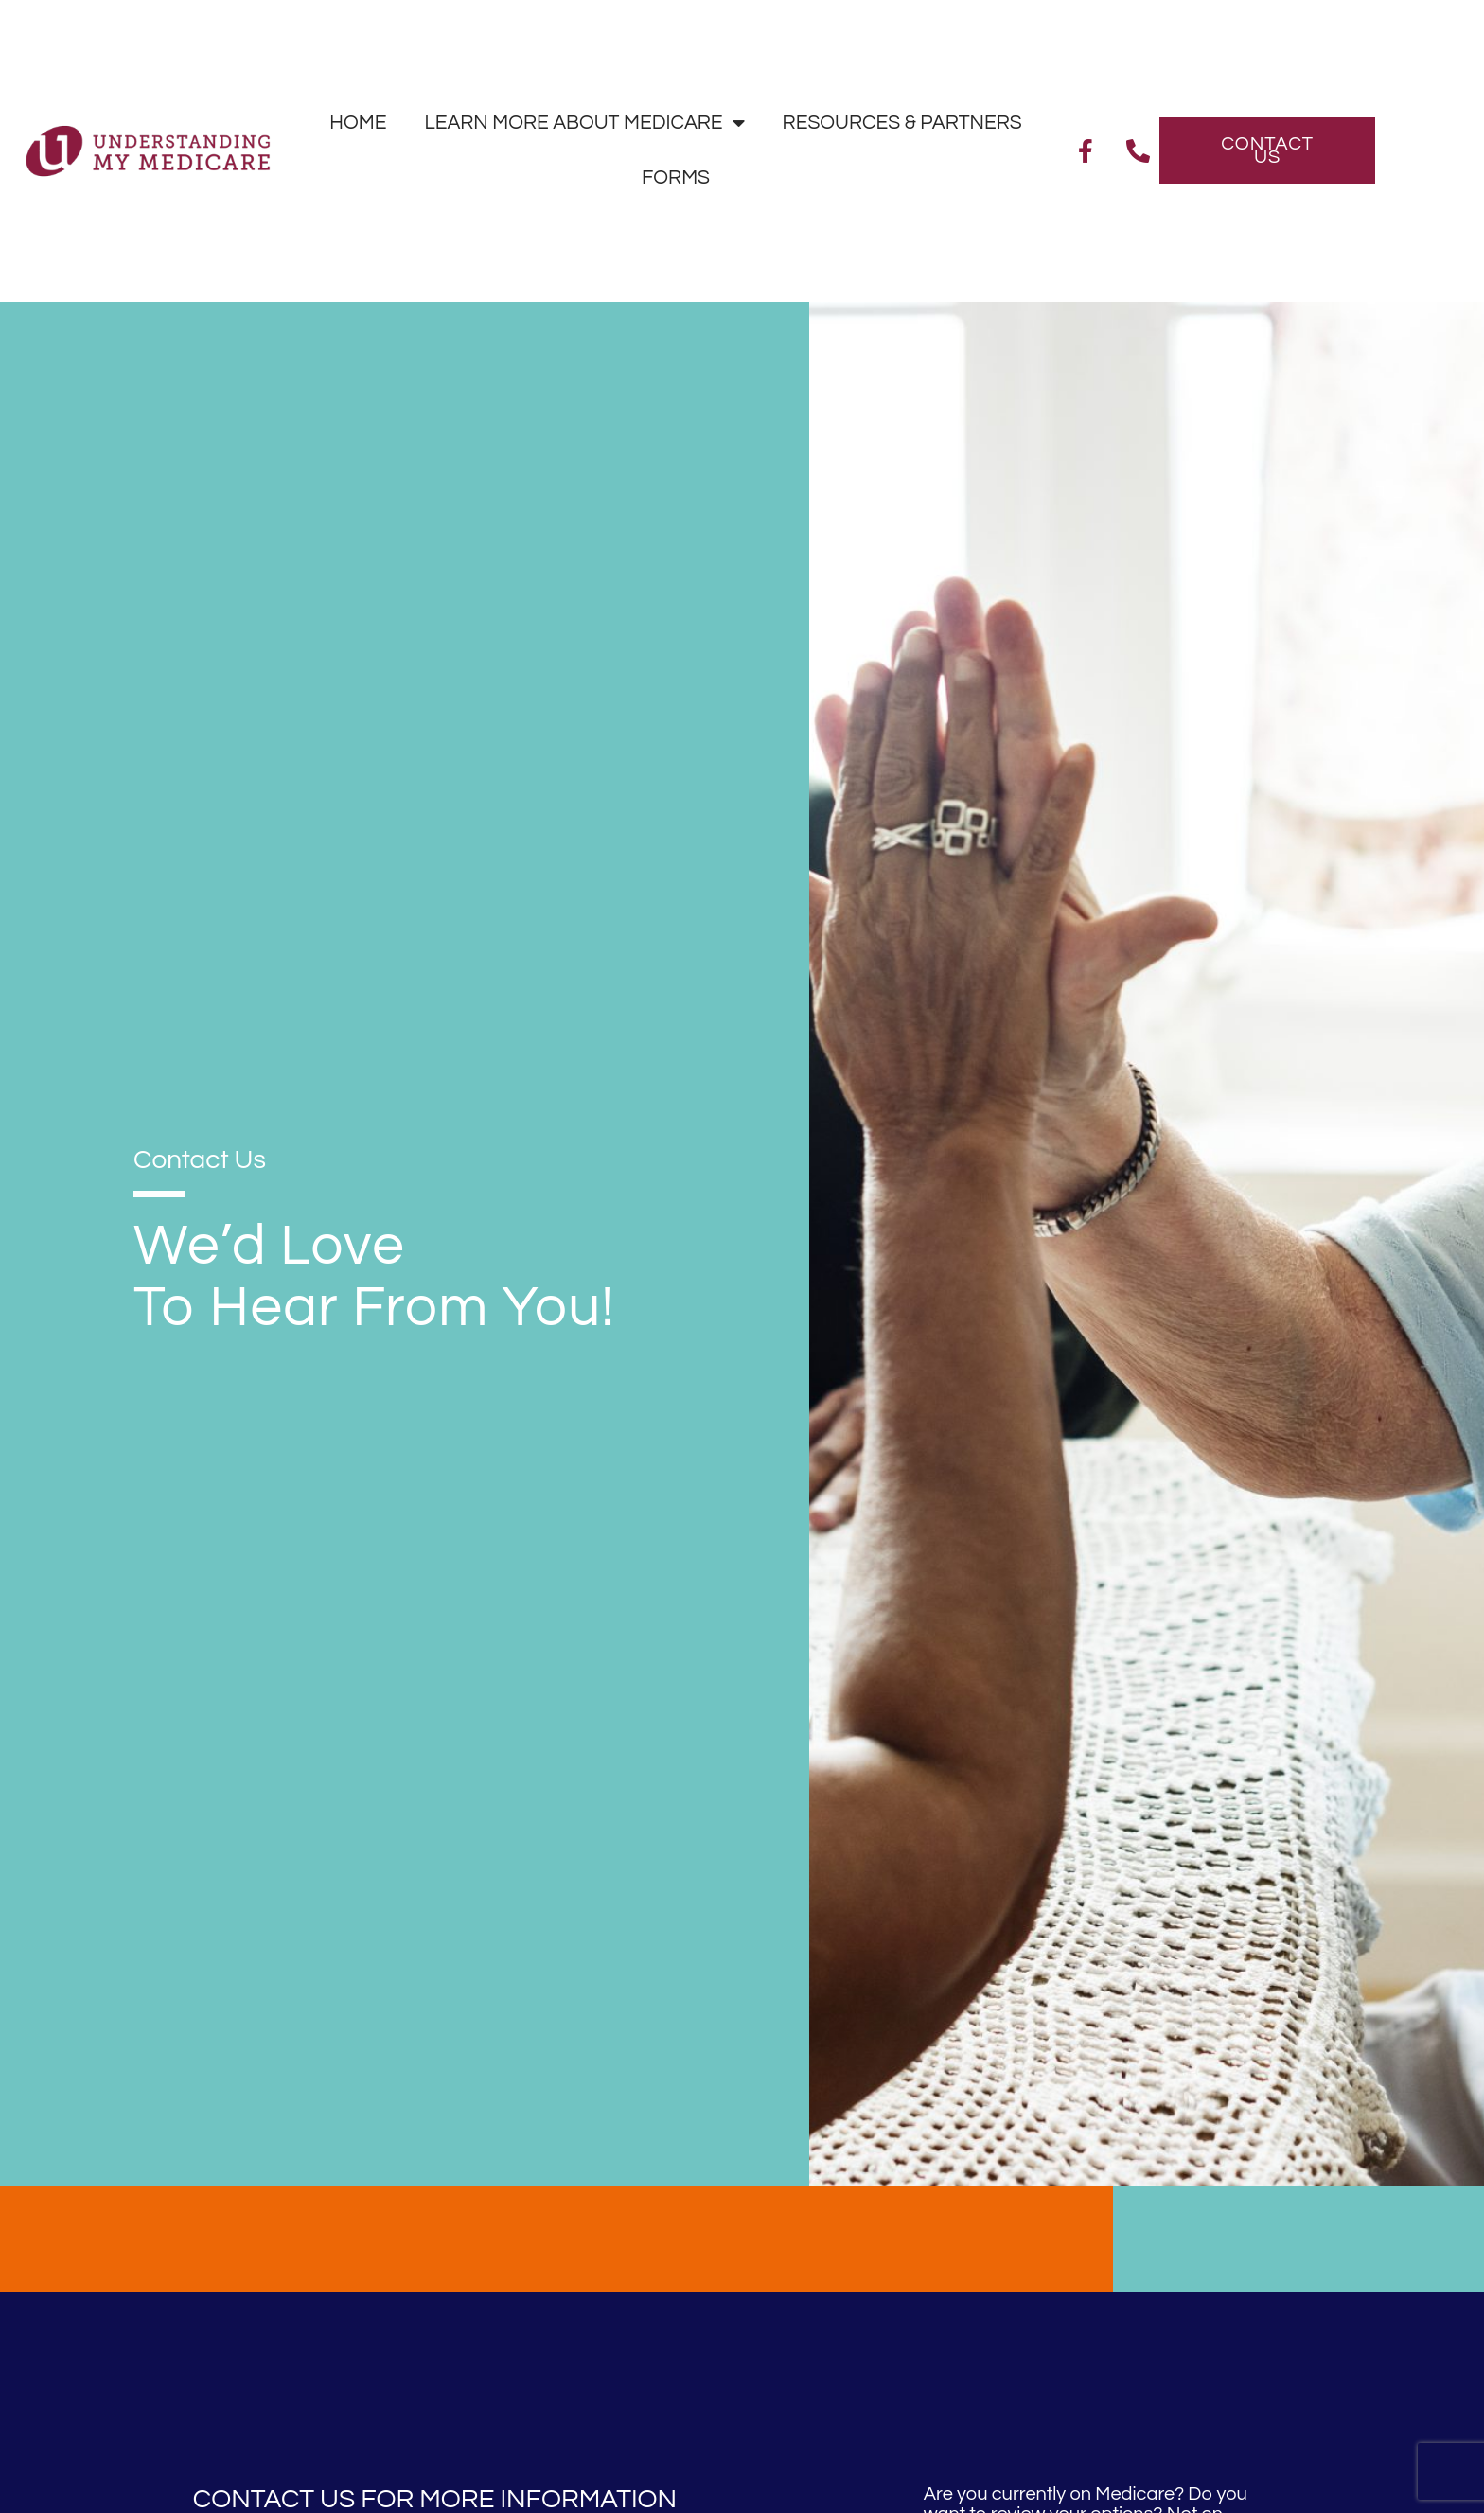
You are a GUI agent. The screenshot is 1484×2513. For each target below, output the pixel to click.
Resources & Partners (902, 123)
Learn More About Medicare (584, 123)
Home (357, 123)
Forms (676, 177)
